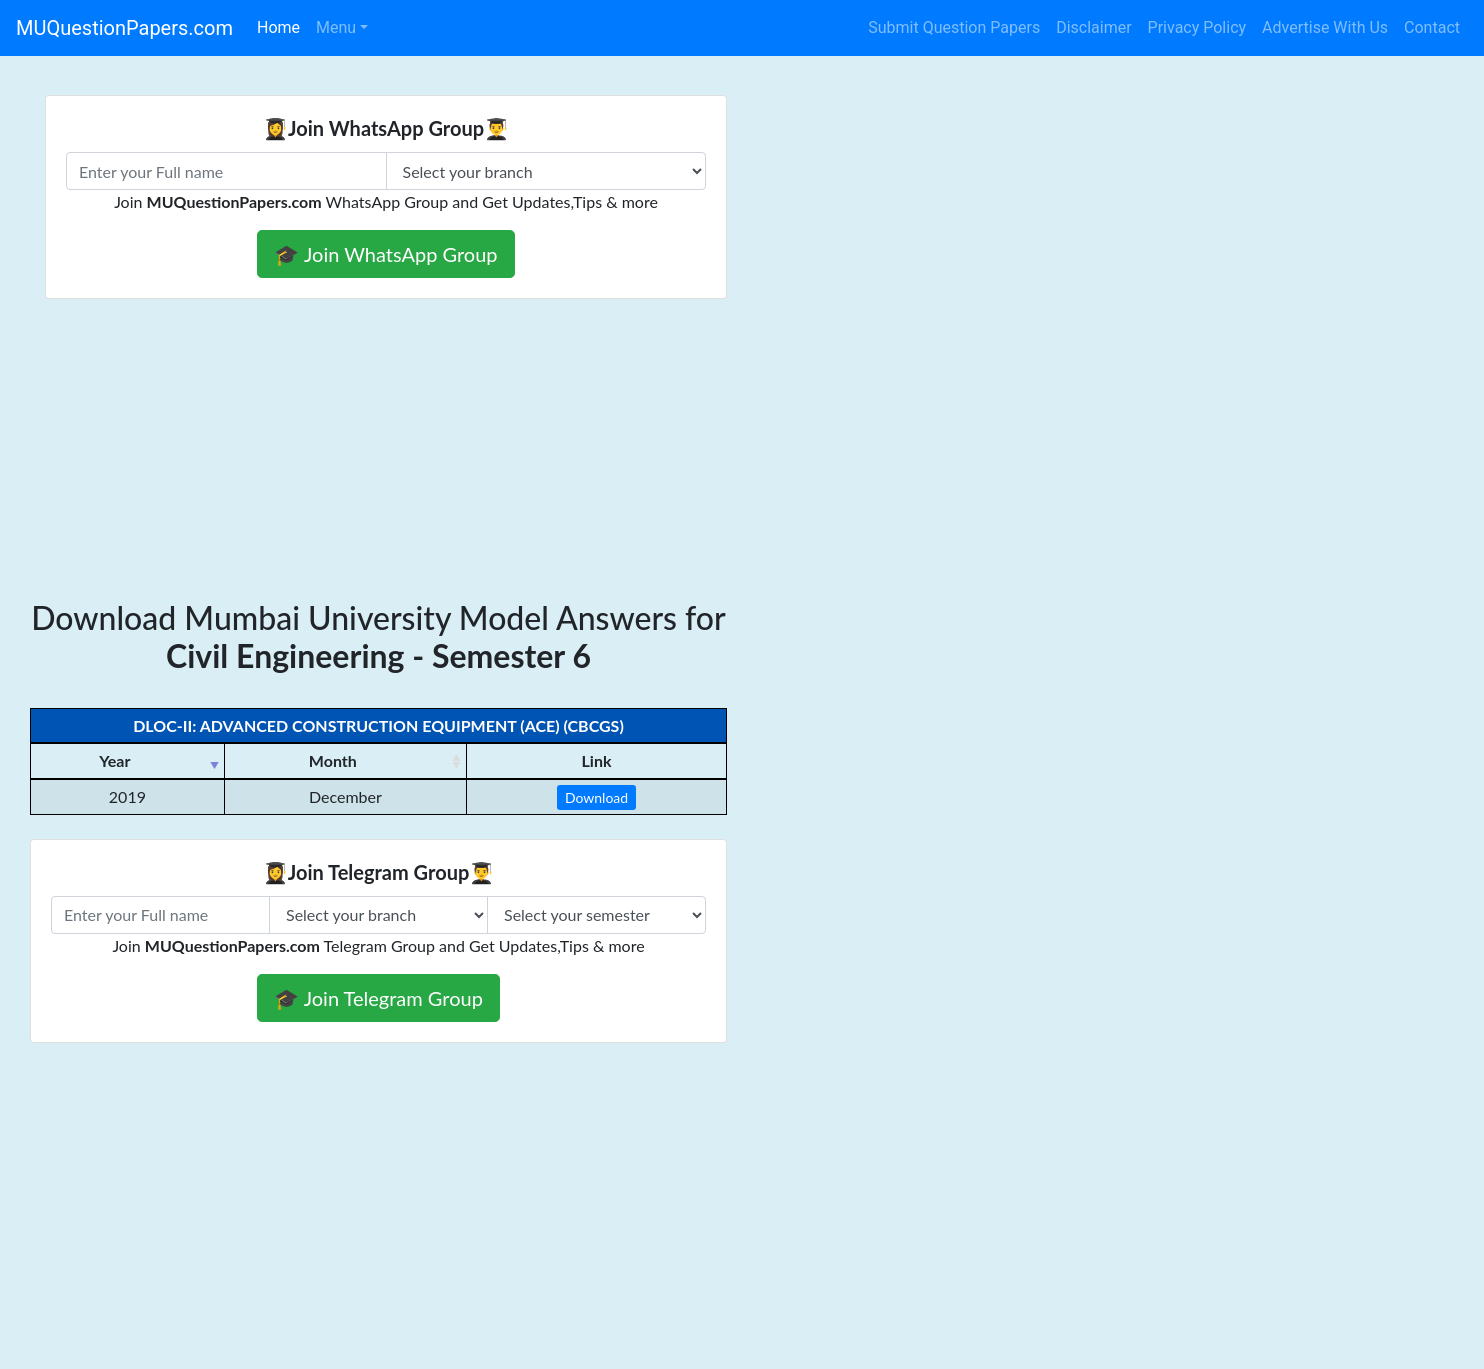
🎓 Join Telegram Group (378, 998)
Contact (1432, 27)
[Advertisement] (378, 449)
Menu (336, 27)
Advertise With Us (1325, 27)
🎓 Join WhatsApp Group (385, 254)
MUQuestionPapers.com (124, 28)
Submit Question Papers (954, 27)
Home (278, 27)
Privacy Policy (1197, 27)
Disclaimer (1093, 27)
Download (596, 797)
